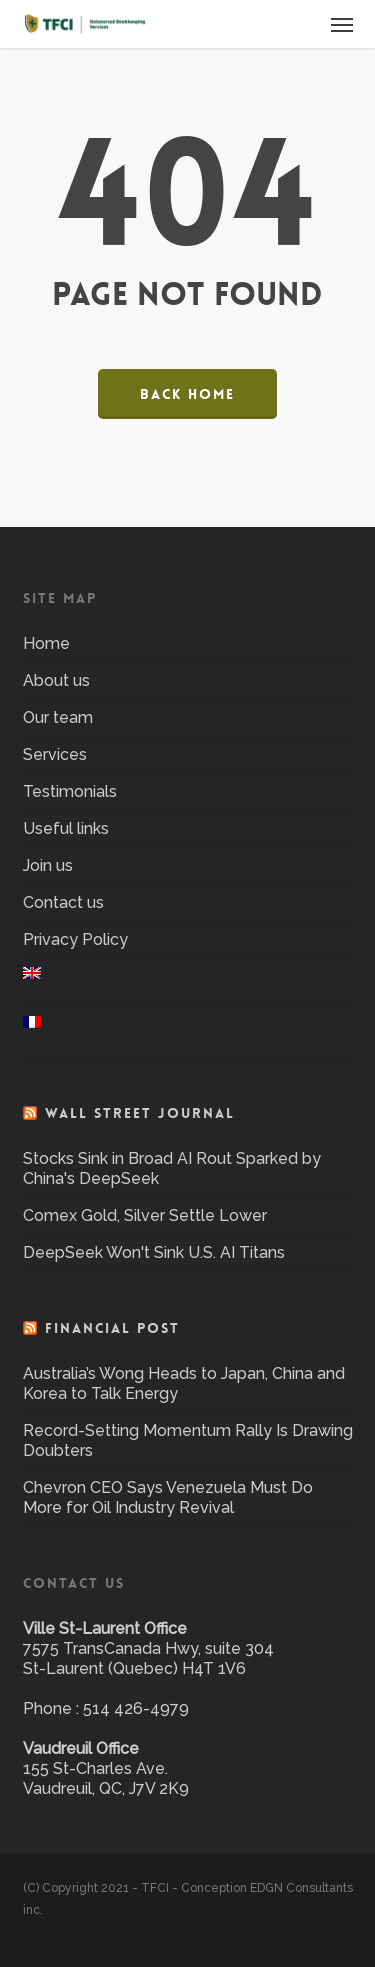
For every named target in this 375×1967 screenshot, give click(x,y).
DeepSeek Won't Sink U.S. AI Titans (154, 1252)
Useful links (66, 828)
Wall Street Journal (140, 1113)
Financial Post (112, 1328)
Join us (48, 865)
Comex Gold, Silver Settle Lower (145, 1215)
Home (46, 643)
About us (56, 680)
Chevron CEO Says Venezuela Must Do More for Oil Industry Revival (168, 1497)
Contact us (63, 902)
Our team (58, 717)
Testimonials (70, 791)
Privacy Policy (75, 939)
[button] (342, 24)
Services (55, 754)
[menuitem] (188, 983)
